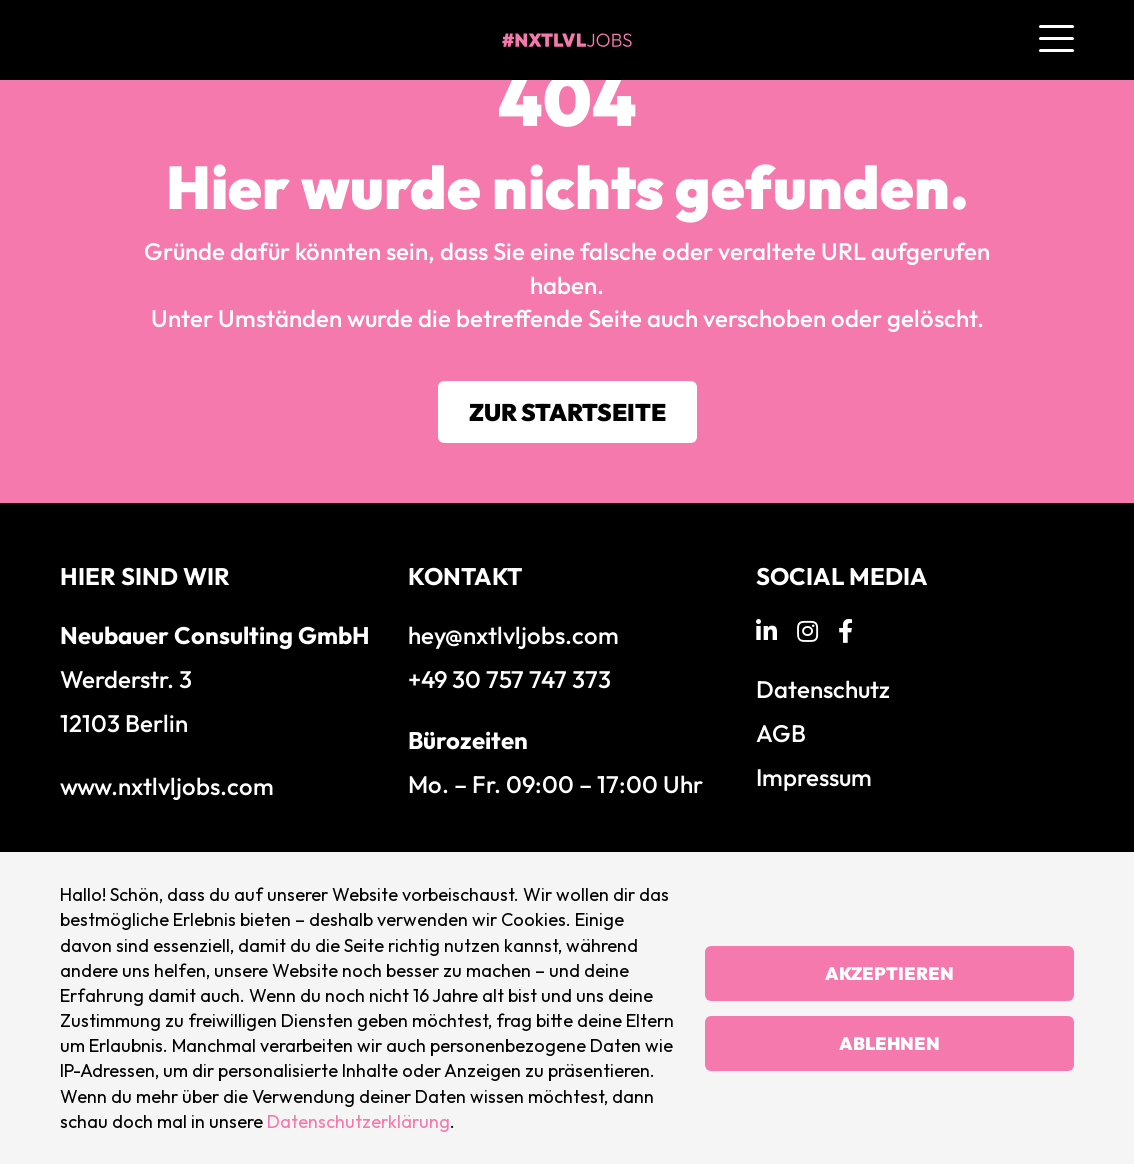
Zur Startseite (567, 412)
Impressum (814, 777)
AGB (781, 733)
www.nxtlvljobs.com (167, 786)
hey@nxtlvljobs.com (513, 635)
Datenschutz (823, 689)
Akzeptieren (889, 973)
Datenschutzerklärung (358, 1121)
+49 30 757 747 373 (509, 679)
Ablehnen (889, 1043)
